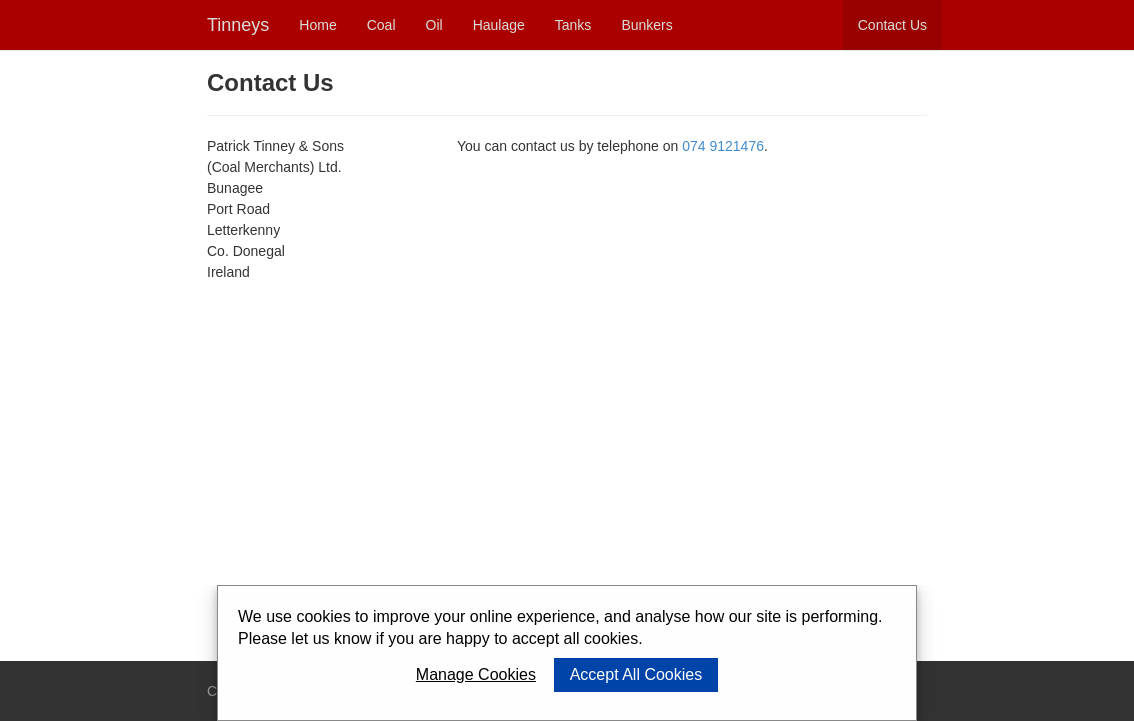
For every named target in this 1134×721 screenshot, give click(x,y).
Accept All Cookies (636, 674)
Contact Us (892, 25)
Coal (381, 25)
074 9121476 (723, 146)
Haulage (499, 25)
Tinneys (238, 25)
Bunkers (646, 25)
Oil (434, 25)
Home (317, 25)
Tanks (573, 25)
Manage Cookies (476, 674)
